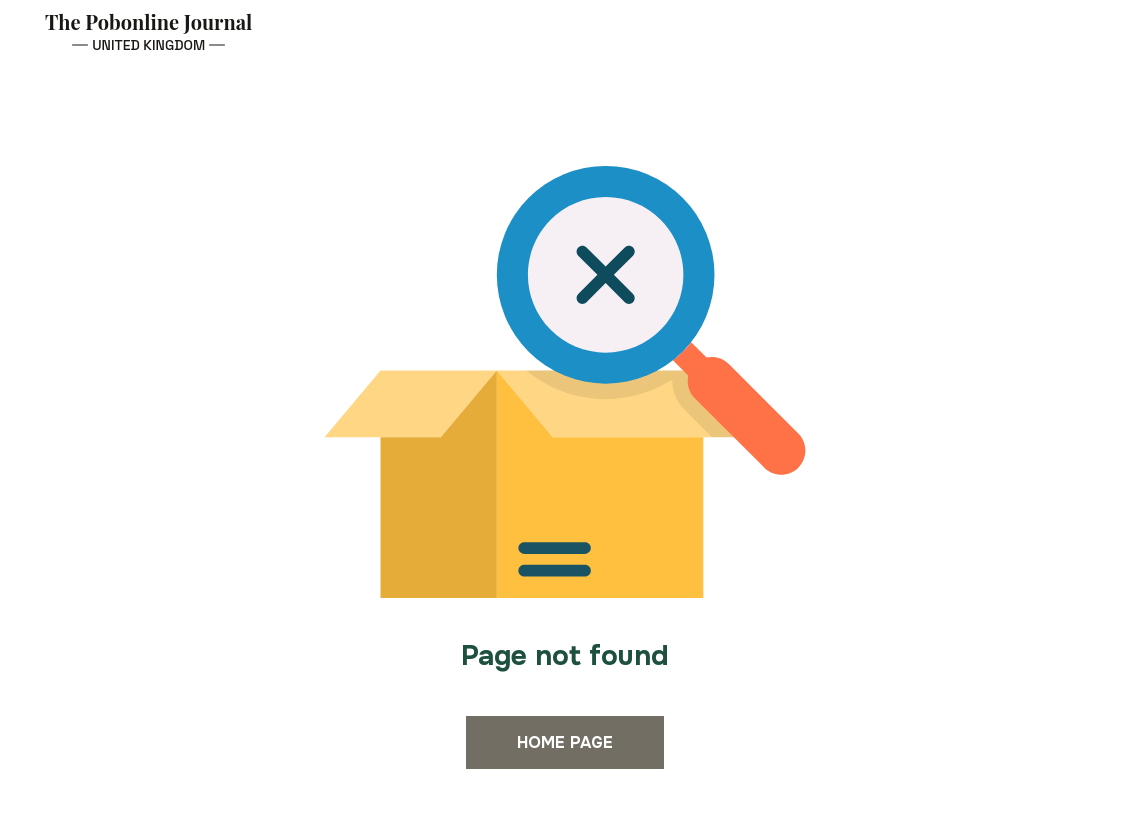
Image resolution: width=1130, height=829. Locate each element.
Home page (565, 742)
